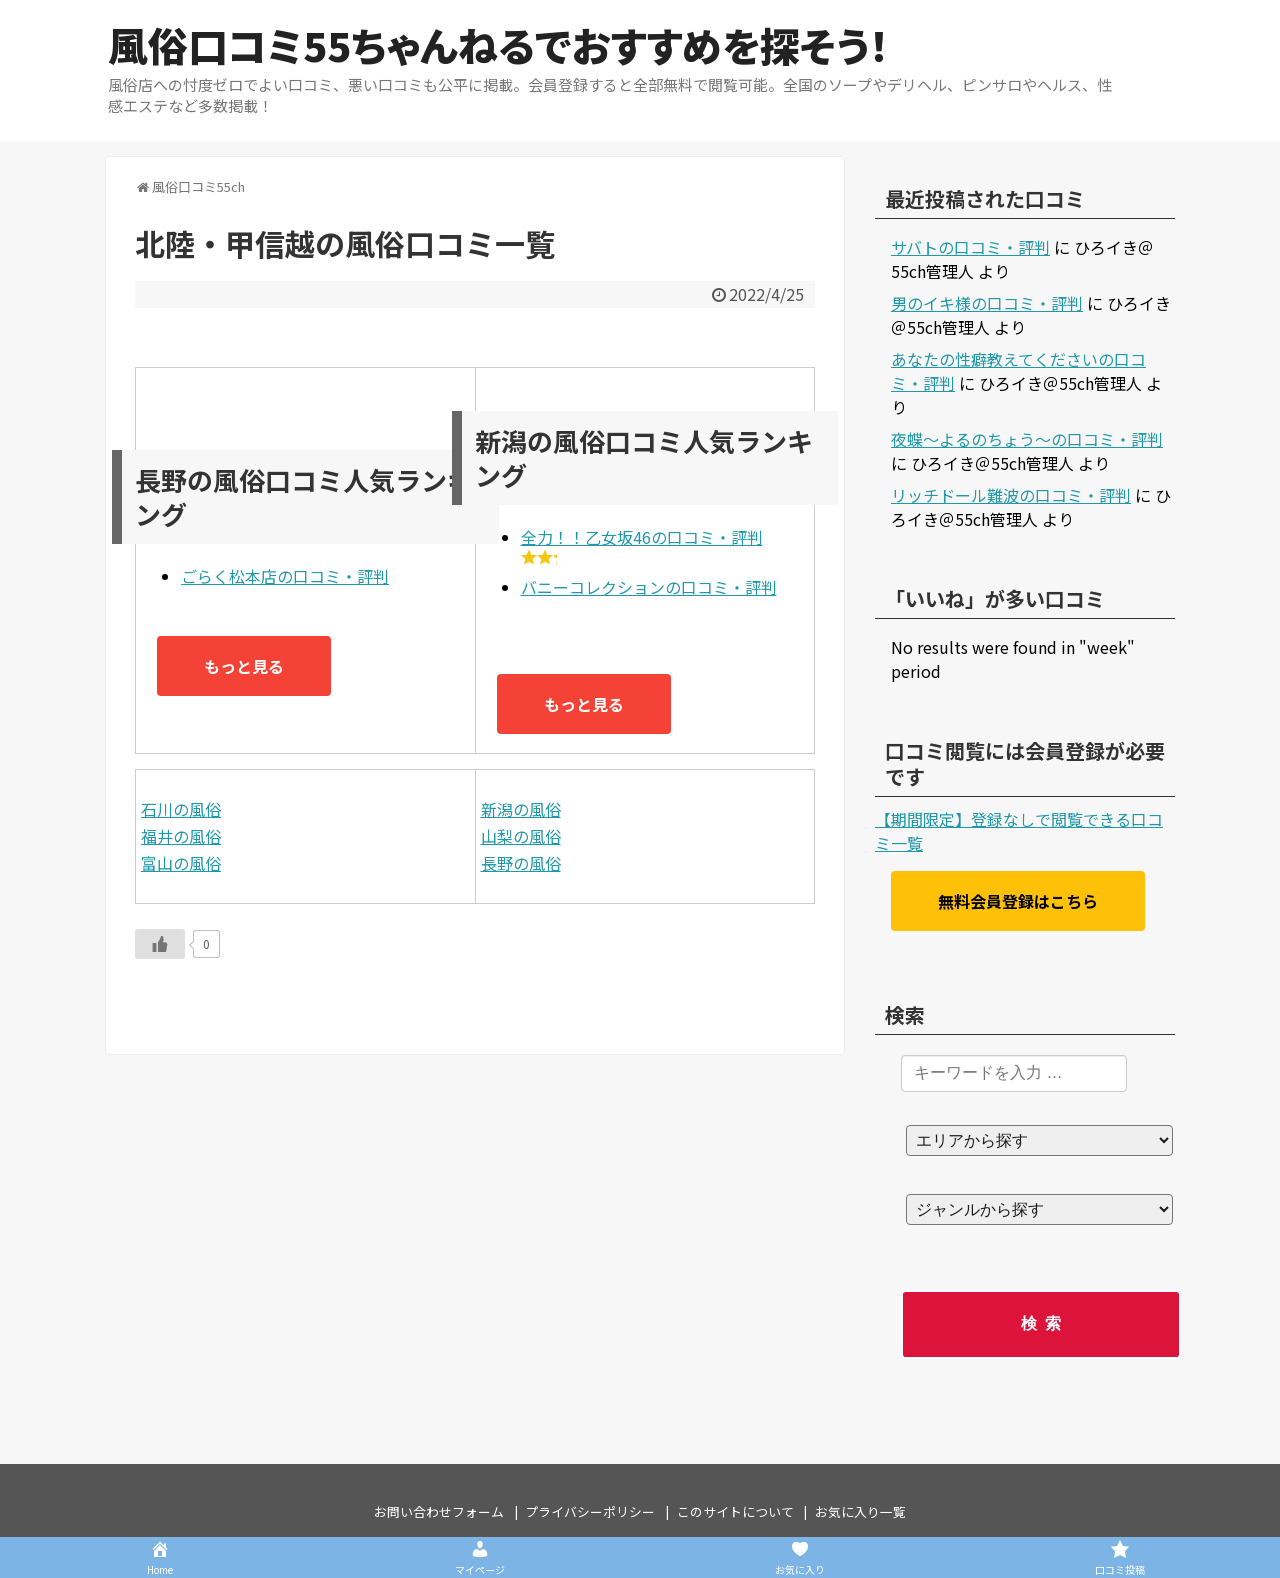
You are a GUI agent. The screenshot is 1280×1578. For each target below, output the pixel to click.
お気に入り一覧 (860, 1511)
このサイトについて (735, 1511)
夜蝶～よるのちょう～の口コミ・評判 (1027, 439)
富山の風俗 (181, 863)
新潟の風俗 (521, 809)
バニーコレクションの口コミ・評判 (649, 587)
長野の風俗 (521, 863)
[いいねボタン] (160, 944)
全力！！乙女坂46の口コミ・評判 (642, 537)
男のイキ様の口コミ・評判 (987, 303)
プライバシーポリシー (590, 1511)
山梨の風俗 (521, 836)
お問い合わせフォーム (439, 1511)
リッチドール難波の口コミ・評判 (1011, 495)
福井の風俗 (181, 836)
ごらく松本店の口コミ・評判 (285, 576)
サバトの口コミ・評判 (970, 247)
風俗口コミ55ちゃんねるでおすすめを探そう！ (498, 45)
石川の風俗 (181, 809)
